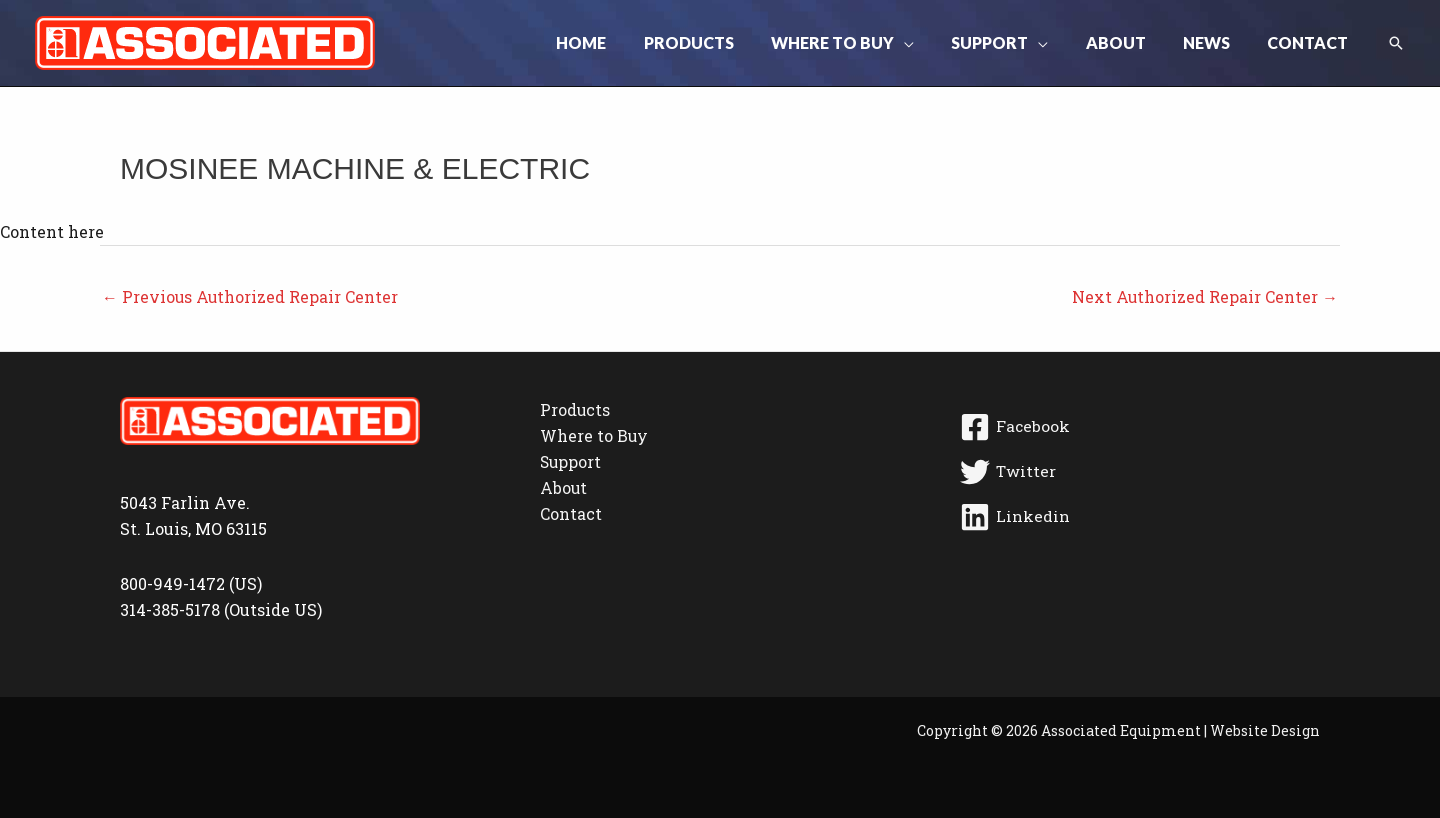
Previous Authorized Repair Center (251, 296)
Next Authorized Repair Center (1204, 296)
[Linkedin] (1136, 518)
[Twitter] (1136, 473)
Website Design (1265, 730)
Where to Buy (592, 436)
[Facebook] (1136, 428)
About (561, 489)
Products (572, 410)
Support (568, 463)
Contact (568, 515)
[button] (928, 43)
